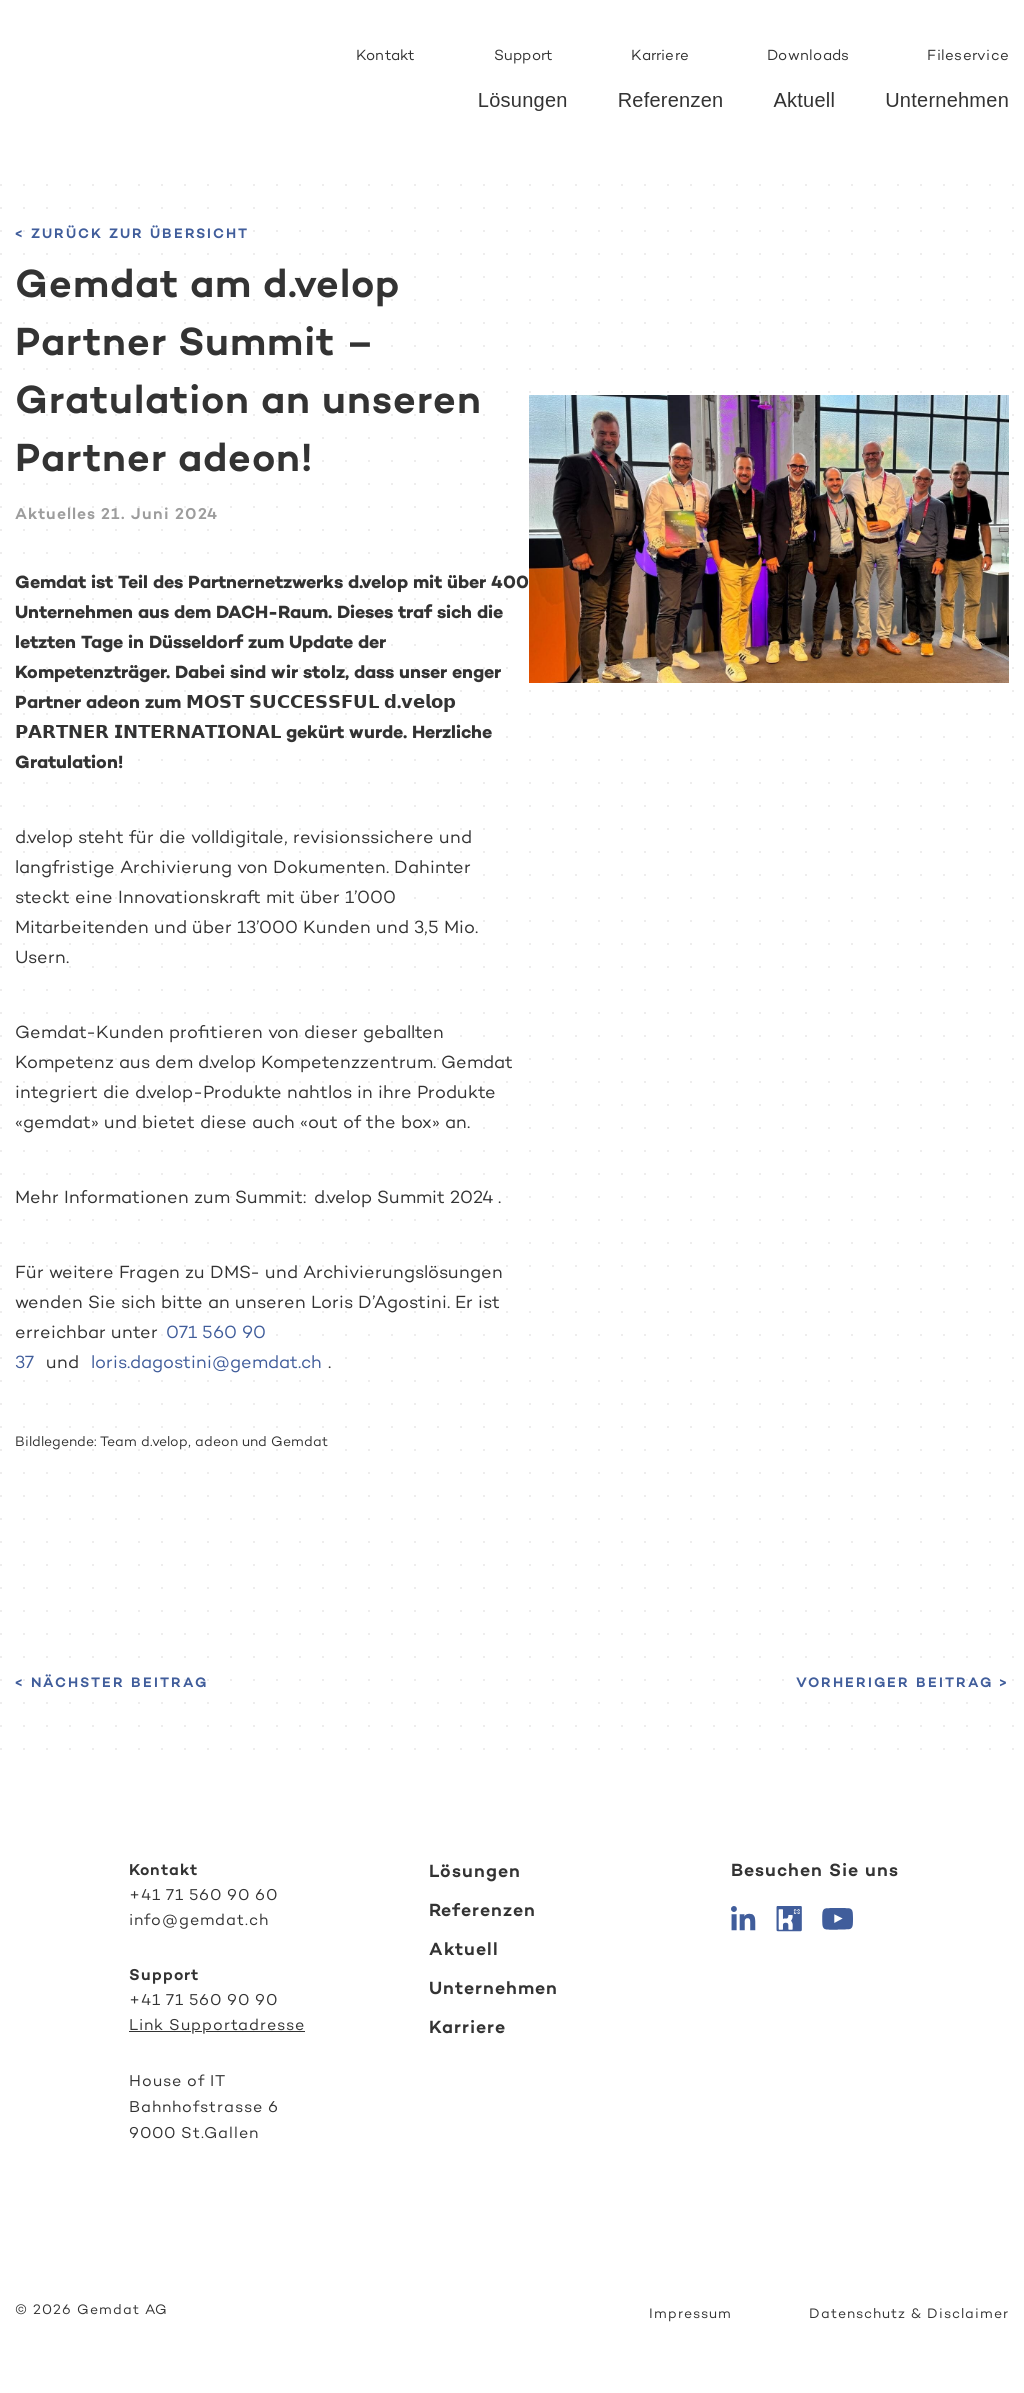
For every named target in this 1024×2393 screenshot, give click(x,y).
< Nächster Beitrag (111, 1682)
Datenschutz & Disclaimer (909, 2313)
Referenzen (671, 100)
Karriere (660, 55)
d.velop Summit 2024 (404, 1197)
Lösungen (523, 100)
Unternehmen (947, 100)
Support (524, 55)
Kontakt (386, 55)
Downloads (808, 55)
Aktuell (804, 100)
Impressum (690, 2313)
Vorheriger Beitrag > (902, 1682)
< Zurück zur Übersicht (132, 233)
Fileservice (968, 55)
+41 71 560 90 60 (203, 1894)
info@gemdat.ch (199, 1919)
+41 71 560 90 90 (203, 1999)
